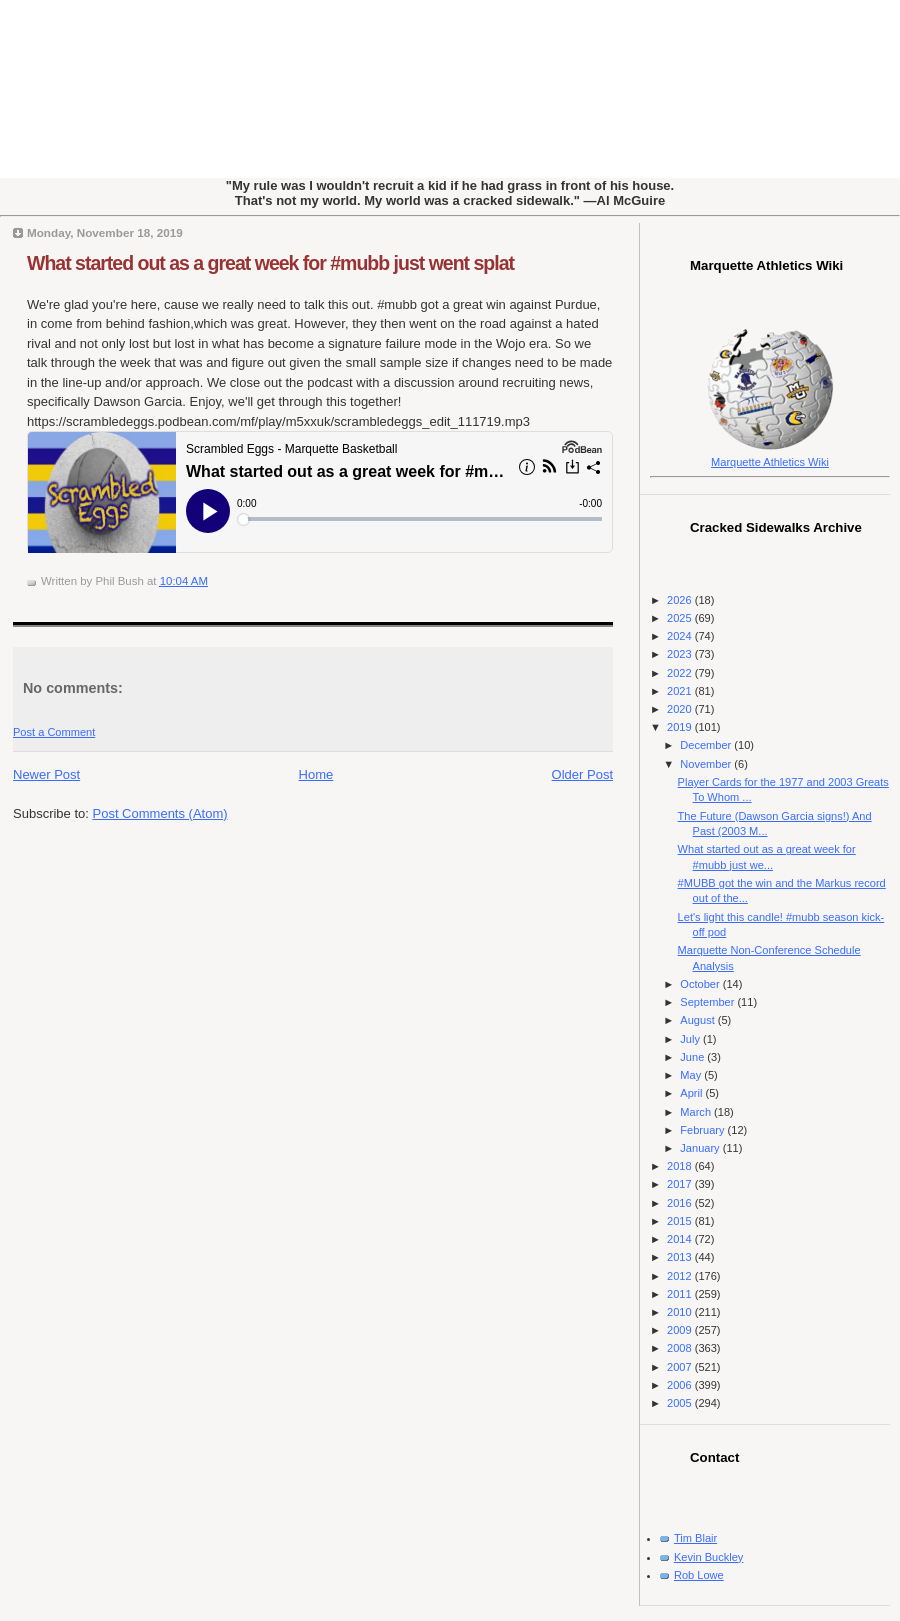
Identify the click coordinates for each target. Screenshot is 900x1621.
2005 (681, 1403)
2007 (681, 1367)
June (693, 1057)
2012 (681, 1276)
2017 (681, 1184)
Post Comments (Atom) (160, 813)
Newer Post (46, 774)
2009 (681, 1330)
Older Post (582, 774)
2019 (681, 727)
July (691, 1039)
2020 (681, 709)
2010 (681, 1312)
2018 (681, 1166)
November (707, 764)
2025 (681, 618)
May (692, 1075)
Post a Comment (54, 732)
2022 (681, 673)
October (701, 984)
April (692, 1093)
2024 (681, 636)
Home (316, 774)
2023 (681, 654)
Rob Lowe (699, 1575)
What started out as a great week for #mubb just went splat (270, 263)
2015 (681, 1221)
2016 (681, 1203)
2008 (681, 1348)
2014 (681, 1239)
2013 (681, 1257)
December (707, 745)
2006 (681, 1385)
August (698, 1020)
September (708, 1002)
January (701, 1148)
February (703, 1130)
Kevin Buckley (708, 1557)
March (697, 1112)
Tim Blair (695, 1538)
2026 (681, 600)
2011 (681, 1294)
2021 (681, 691)
